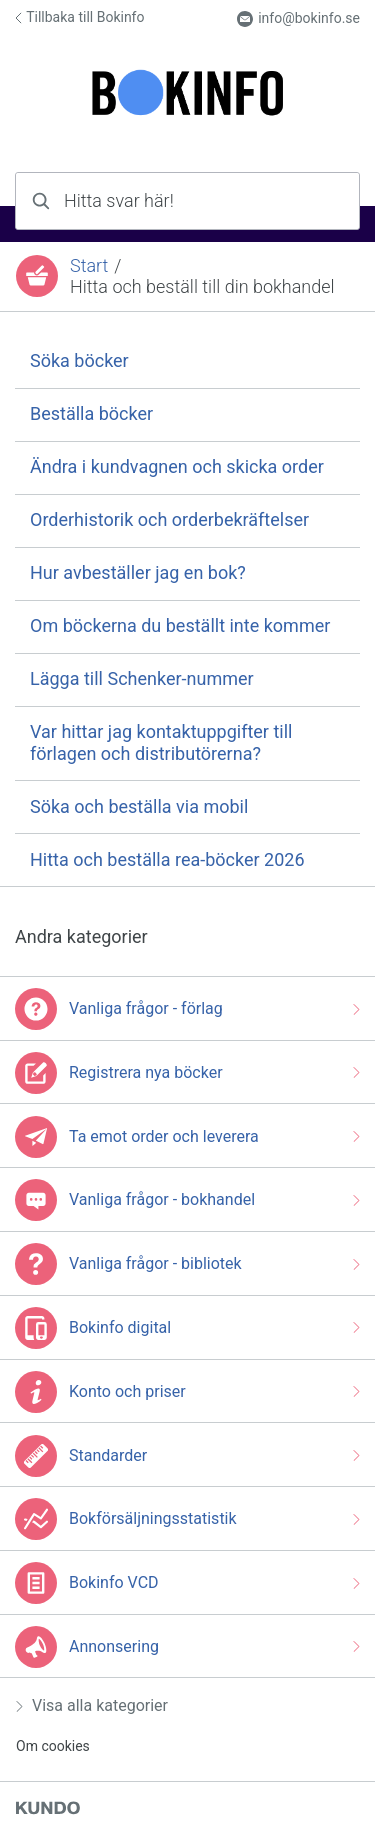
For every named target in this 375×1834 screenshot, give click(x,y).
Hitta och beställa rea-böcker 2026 (167, 859)
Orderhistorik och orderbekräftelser (169, 519)
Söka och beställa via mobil (139, 806)
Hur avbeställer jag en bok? (138, 572)
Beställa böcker (91, 413)
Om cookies (53, 1746)
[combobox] (187, 201)
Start (89, 265)
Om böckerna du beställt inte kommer (180, 625)
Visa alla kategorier (92, 1705)
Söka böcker (79, 360)
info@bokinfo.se (298, 18)
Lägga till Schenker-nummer (142, 678)
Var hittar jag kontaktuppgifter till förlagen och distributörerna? (161, 742)
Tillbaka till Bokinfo (79, 17)
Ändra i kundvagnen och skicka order (177, 466)
